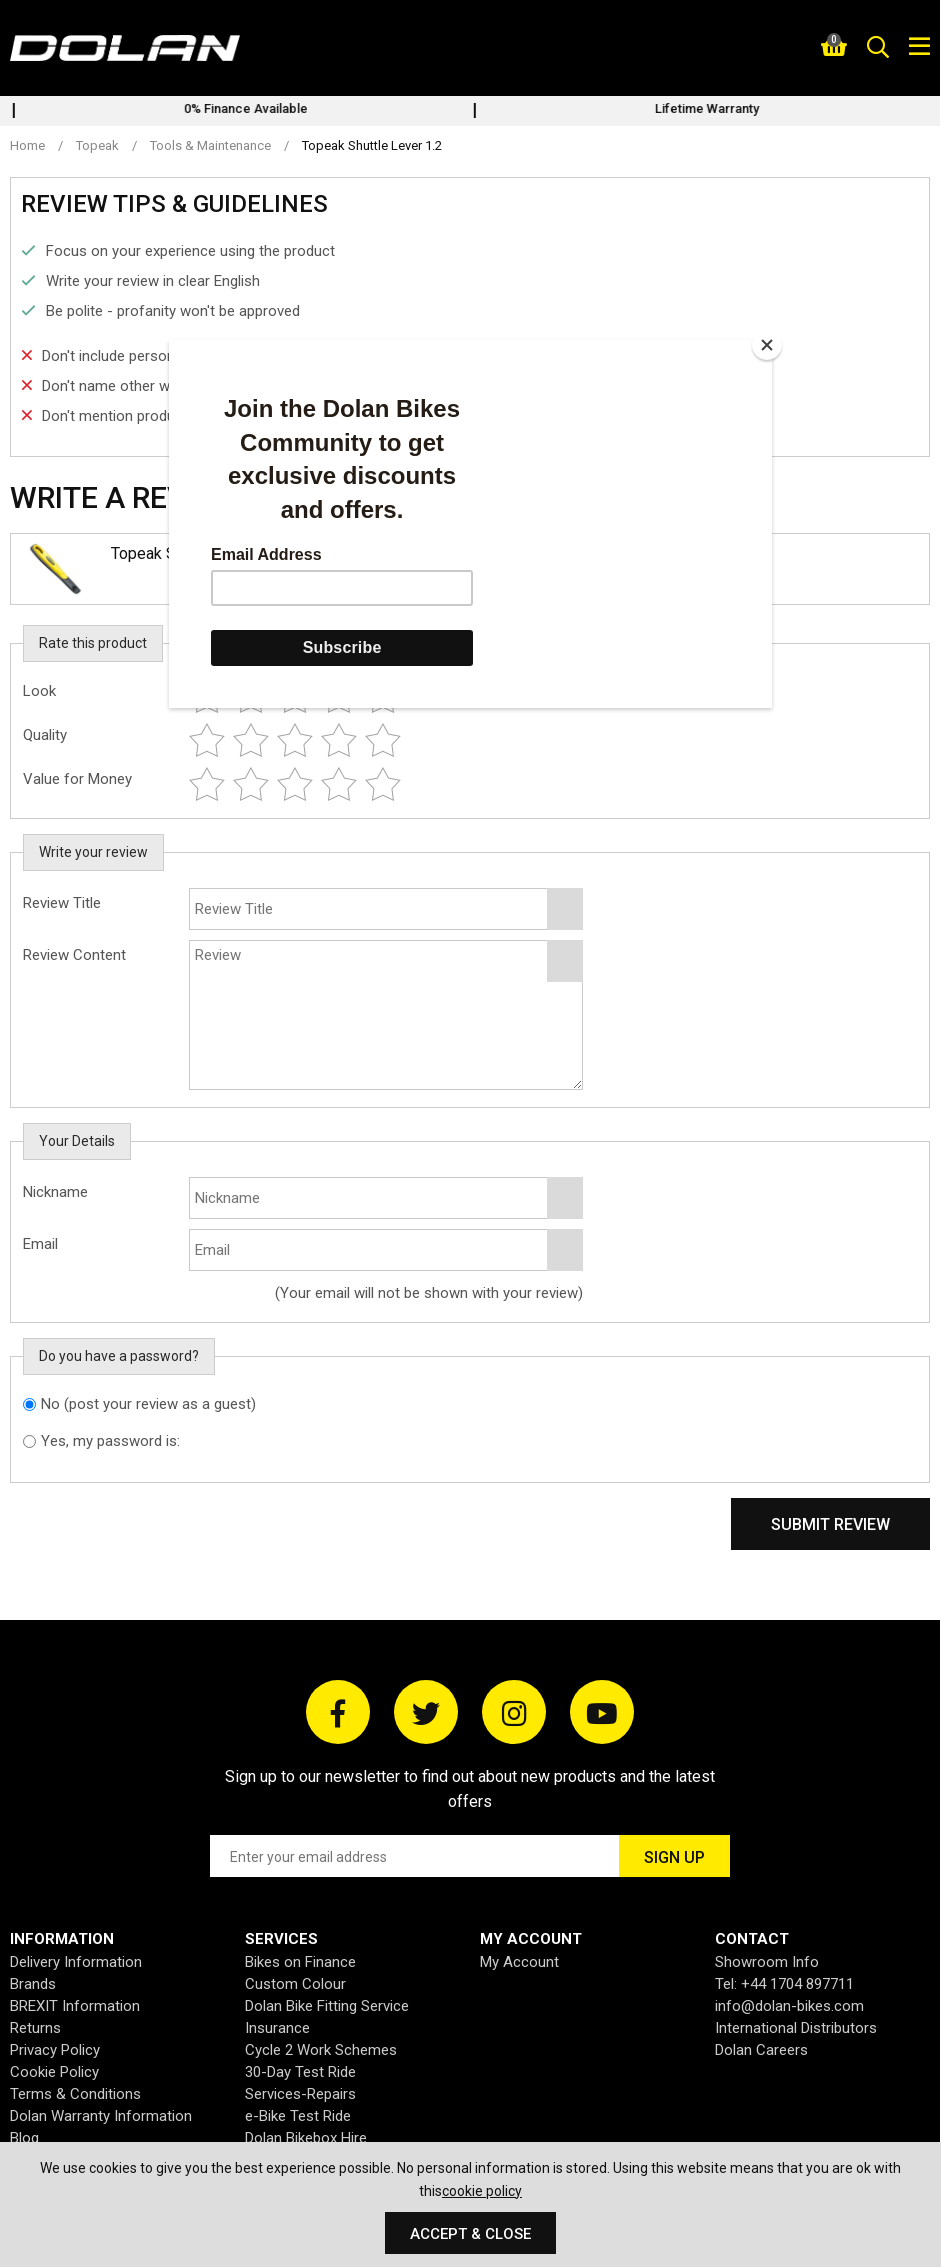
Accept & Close (470, 2234)
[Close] (767, 345)
